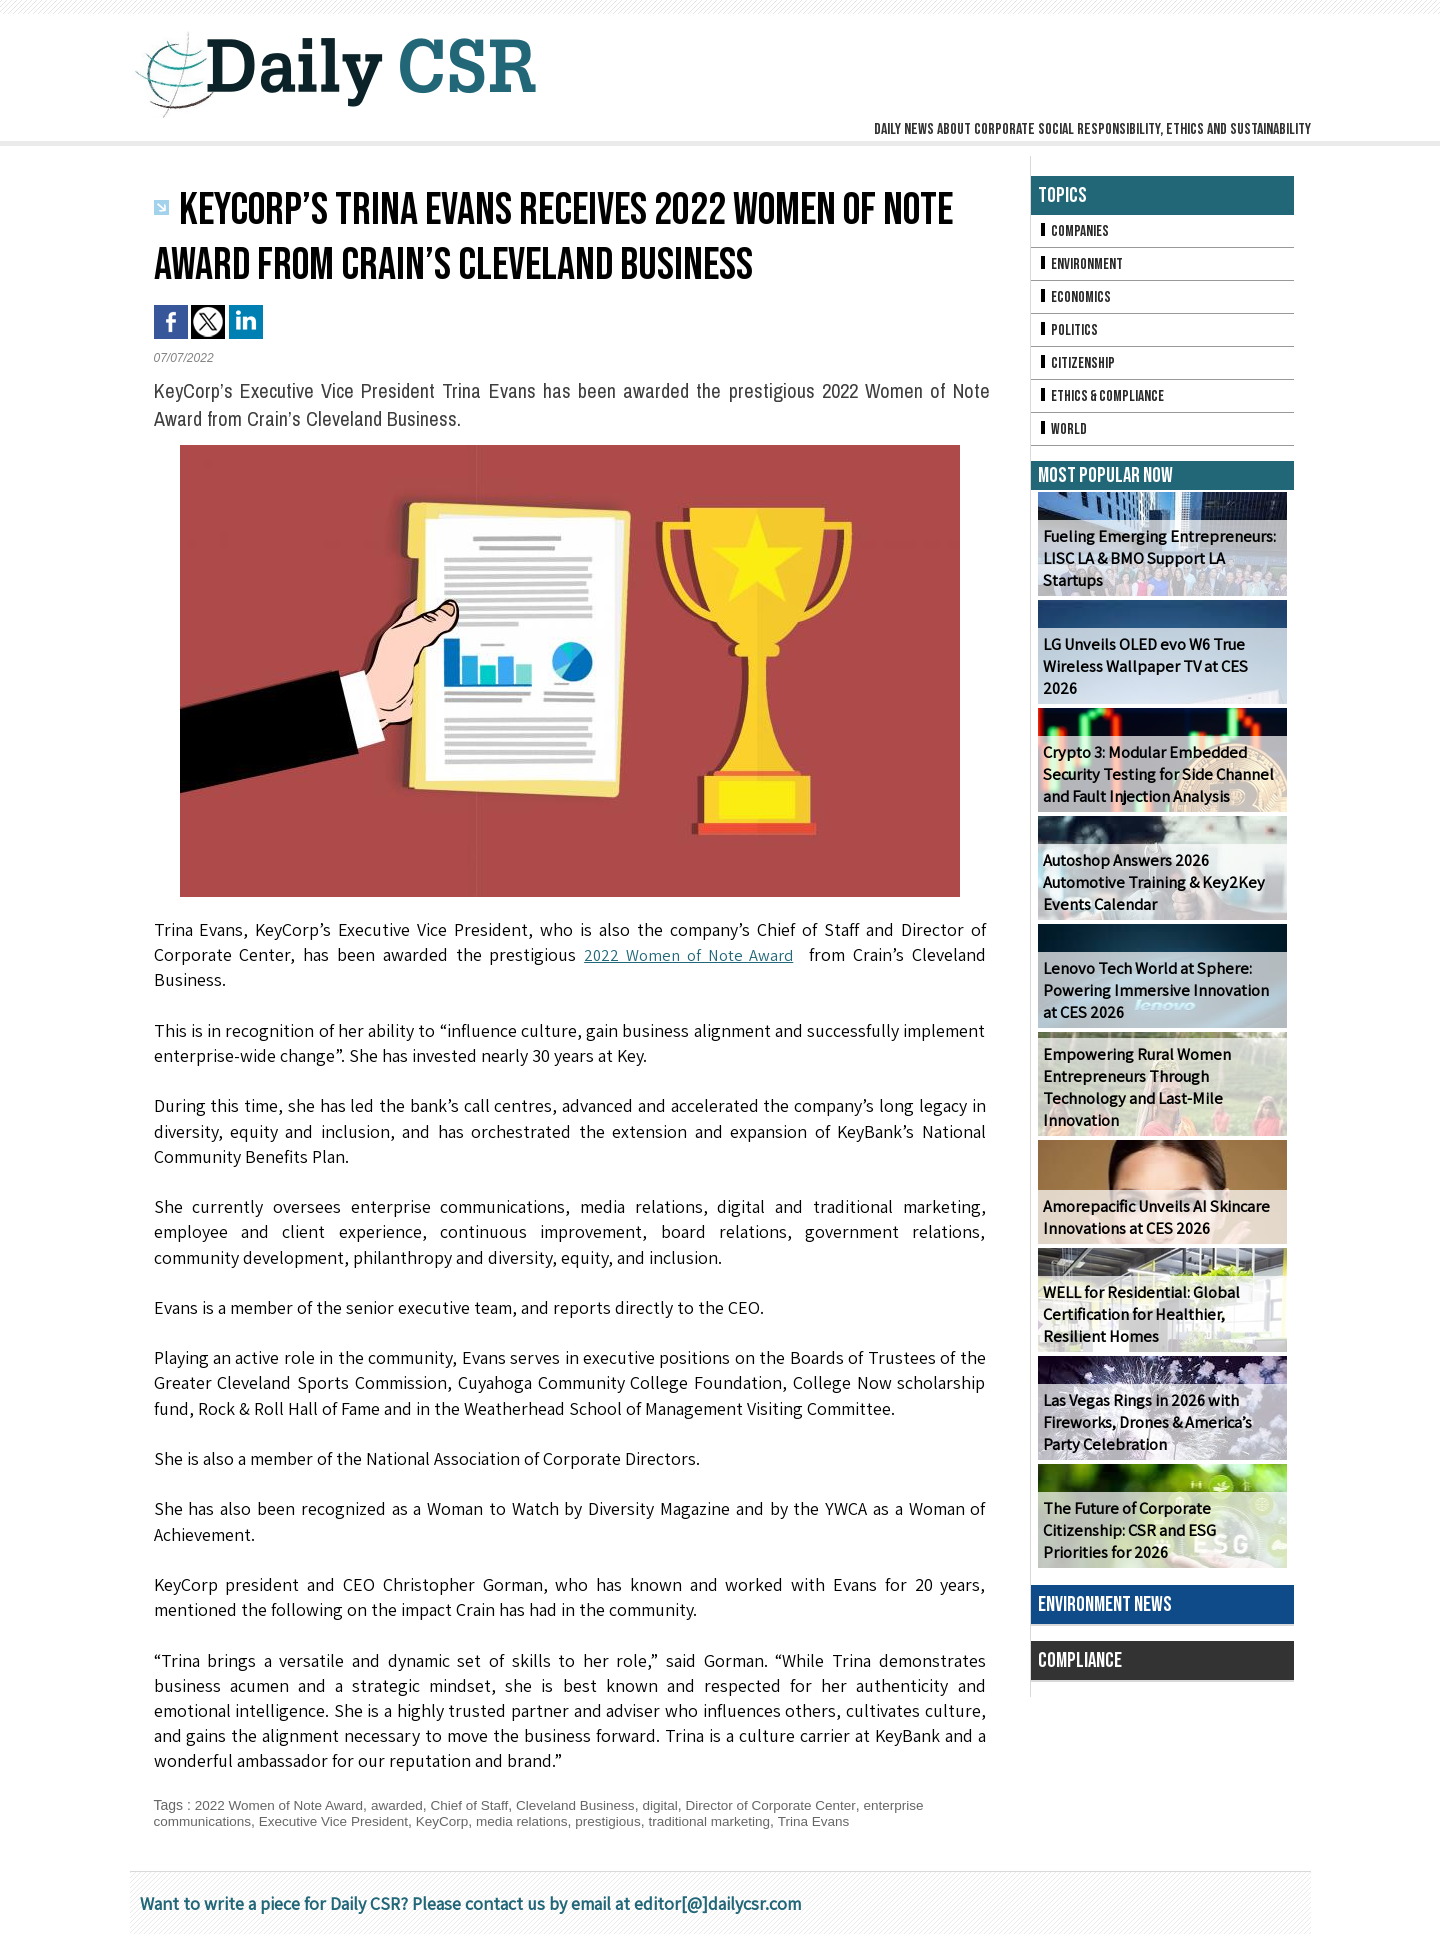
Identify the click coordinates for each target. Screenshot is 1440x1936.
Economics (1076, 299)
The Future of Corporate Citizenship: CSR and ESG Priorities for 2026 (1160, 1538)
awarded (404, 1805)
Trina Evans (836, 1821)
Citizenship (1078, 367)
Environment (1082, 265)
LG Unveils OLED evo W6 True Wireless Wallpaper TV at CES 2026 (1161, 685)
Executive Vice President (339, 1821)
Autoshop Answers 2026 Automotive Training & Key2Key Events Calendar (1151, 890)
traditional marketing (728, 1821)
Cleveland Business (588, 1805)
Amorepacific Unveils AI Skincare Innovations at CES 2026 (1152, 1225)
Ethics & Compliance (1104, 401)
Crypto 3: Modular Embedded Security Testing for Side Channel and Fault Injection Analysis (1155, 782)
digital (676, 1805)
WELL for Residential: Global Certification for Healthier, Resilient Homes (1140, 1322)
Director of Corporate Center (790, 1805)
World (1063, 435)
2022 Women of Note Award (687, 954)
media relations (534, 1821)
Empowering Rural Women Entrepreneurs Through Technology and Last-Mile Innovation (1135, 1096)
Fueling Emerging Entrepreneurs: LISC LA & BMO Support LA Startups (1161, 577)
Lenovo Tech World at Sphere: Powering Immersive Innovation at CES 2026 (1160, 998)
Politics (1069, 333)
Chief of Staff (479, 1805)
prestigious (624, 1821)
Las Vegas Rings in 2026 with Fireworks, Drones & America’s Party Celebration (1145, 1430)
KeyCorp (452, 1821)
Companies (1075, 231)
